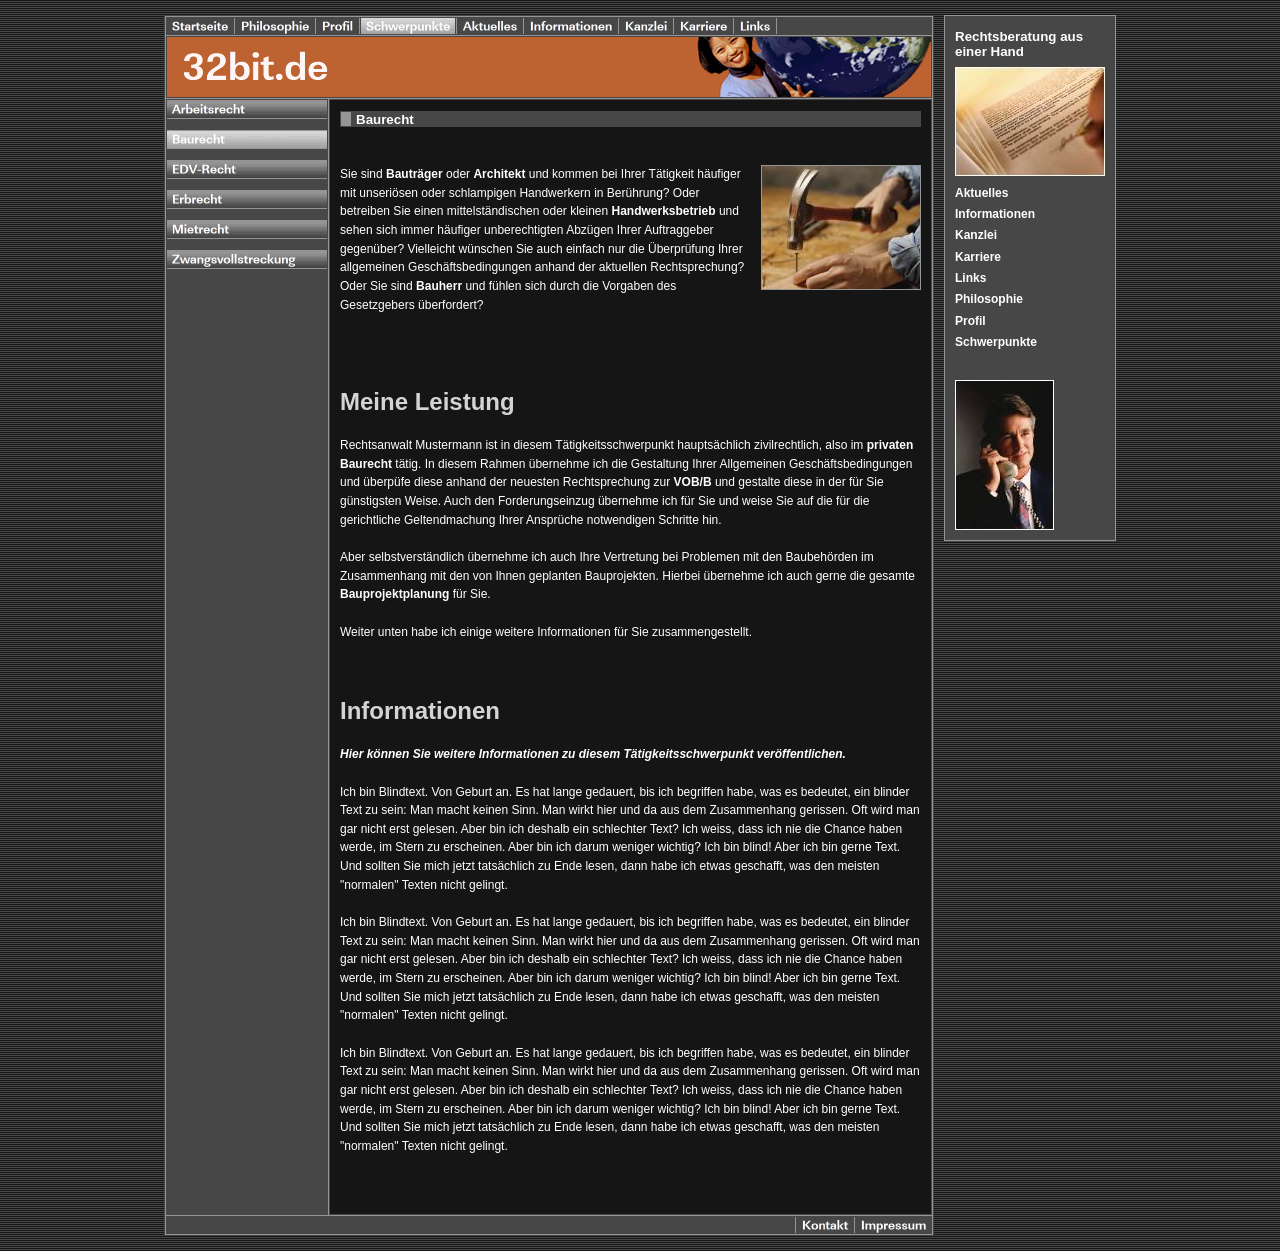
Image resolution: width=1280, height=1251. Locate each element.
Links (970, 278)
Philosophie (989, 299)
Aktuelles (981, 193)
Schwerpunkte (996, 342)
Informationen (995, 214)
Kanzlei (976, 235)
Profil (970, 321)
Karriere (978, 257)
